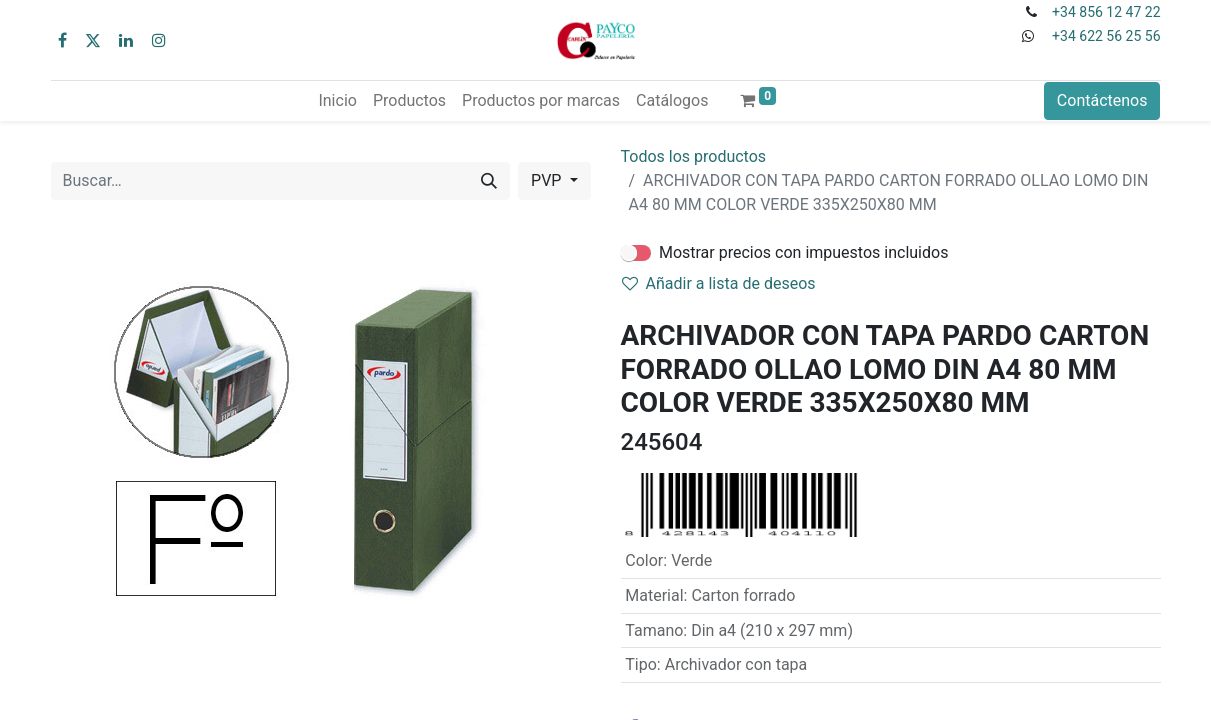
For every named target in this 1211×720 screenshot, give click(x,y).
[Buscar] (489, 181)
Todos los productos (694, 156)
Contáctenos (1102, 100)
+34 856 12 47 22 (1106, 12)
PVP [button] (548, 180)
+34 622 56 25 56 (1106, 36)
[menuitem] (337, 101)
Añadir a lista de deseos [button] (719, 283)
